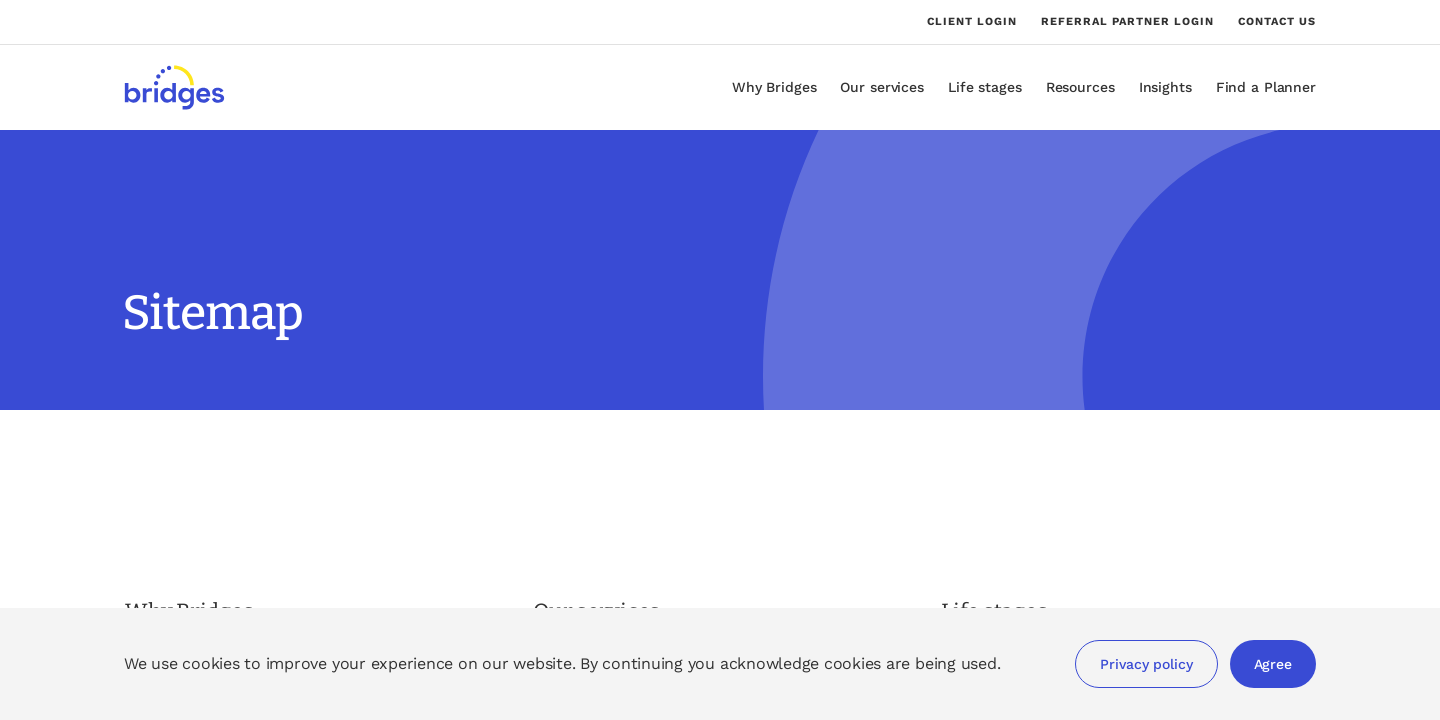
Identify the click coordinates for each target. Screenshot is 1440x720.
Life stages (985, 87)
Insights (1165, 87)
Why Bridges (774, 87)
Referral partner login (1127, 22)
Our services (882, 87)
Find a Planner (1266, 87)
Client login (972, 22)
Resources (1080, 87)
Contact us (1277, 21)
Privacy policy (1146, 664)
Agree (1273, 664)
